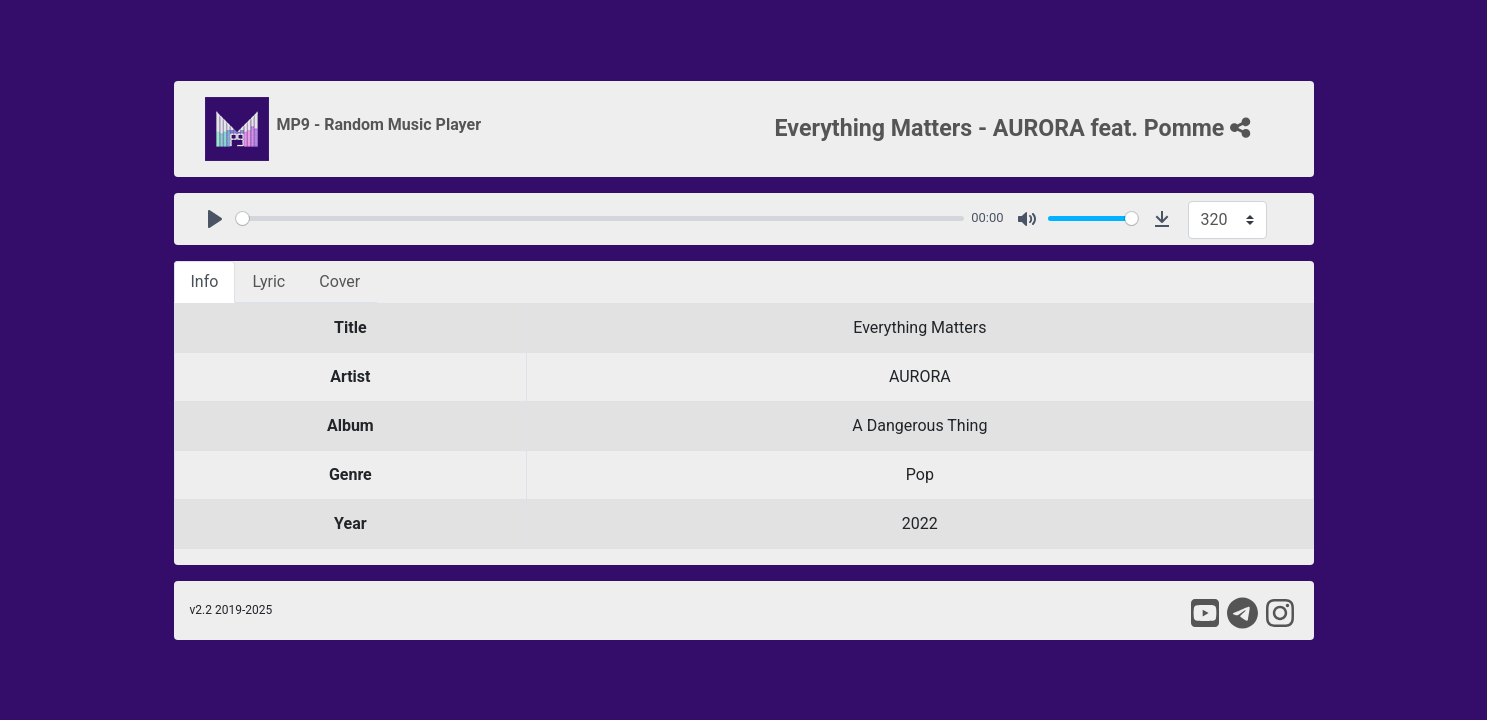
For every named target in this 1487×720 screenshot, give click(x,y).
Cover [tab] (339, 281)
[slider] (600, 218)
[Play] (215, 219)
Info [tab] (205, 281)
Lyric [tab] (268, 281)
